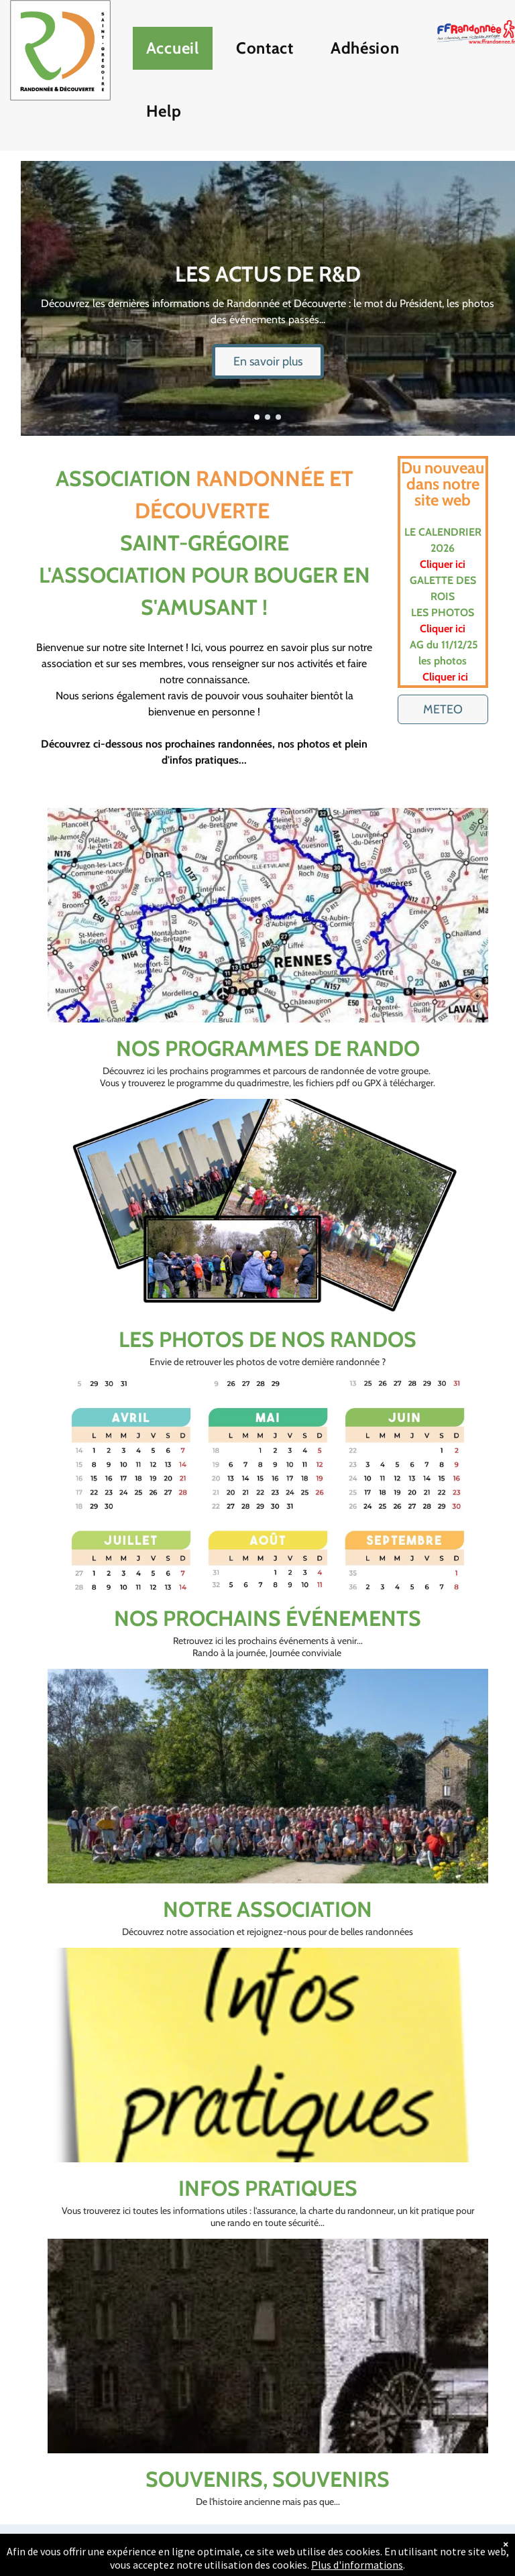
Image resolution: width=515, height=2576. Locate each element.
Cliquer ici (442, 628)
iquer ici (447, 564)
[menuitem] (178, 51)
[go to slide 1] (257, 417)
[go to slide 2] (267, 417)
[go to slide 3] (278, 417)
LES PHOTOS (442, 612)
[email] (267, 2550)
